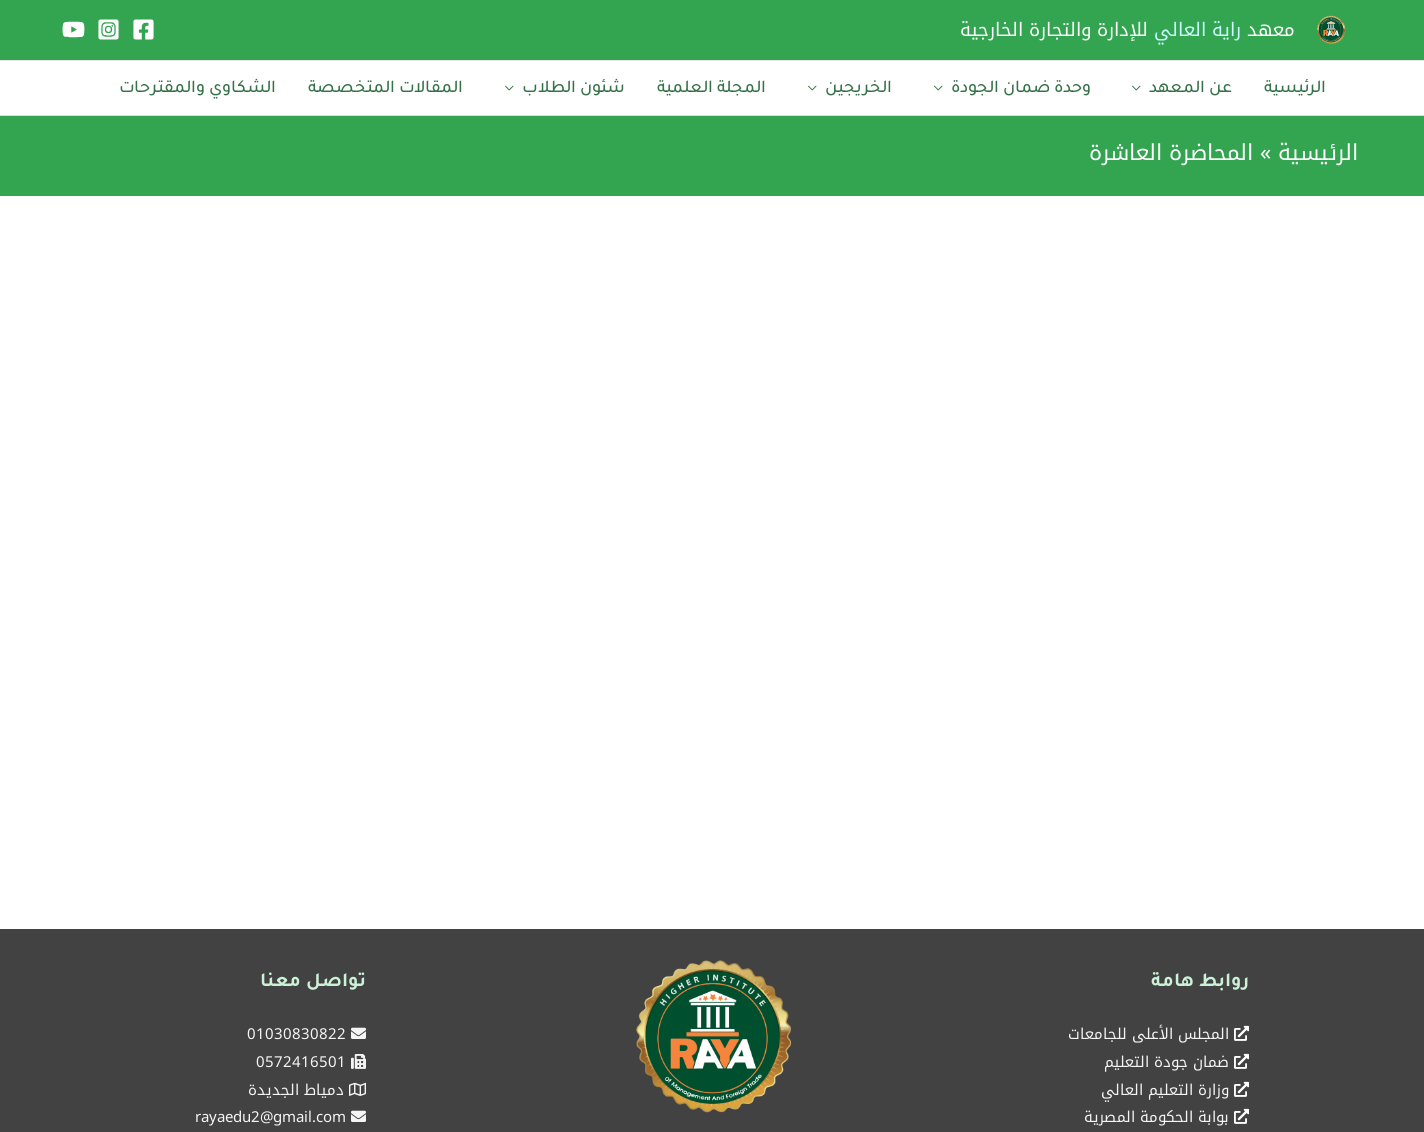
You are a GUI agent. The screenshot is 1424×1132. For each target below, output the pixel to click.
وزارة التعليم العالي (1165, 1083)
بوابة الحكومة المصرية (1156, 1111)
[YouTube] (73, 29)
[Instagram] (108, 29)
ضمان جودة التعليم (1166, 1055)
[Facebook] (143, 29)
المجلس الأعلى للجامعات (1148, 1027)
